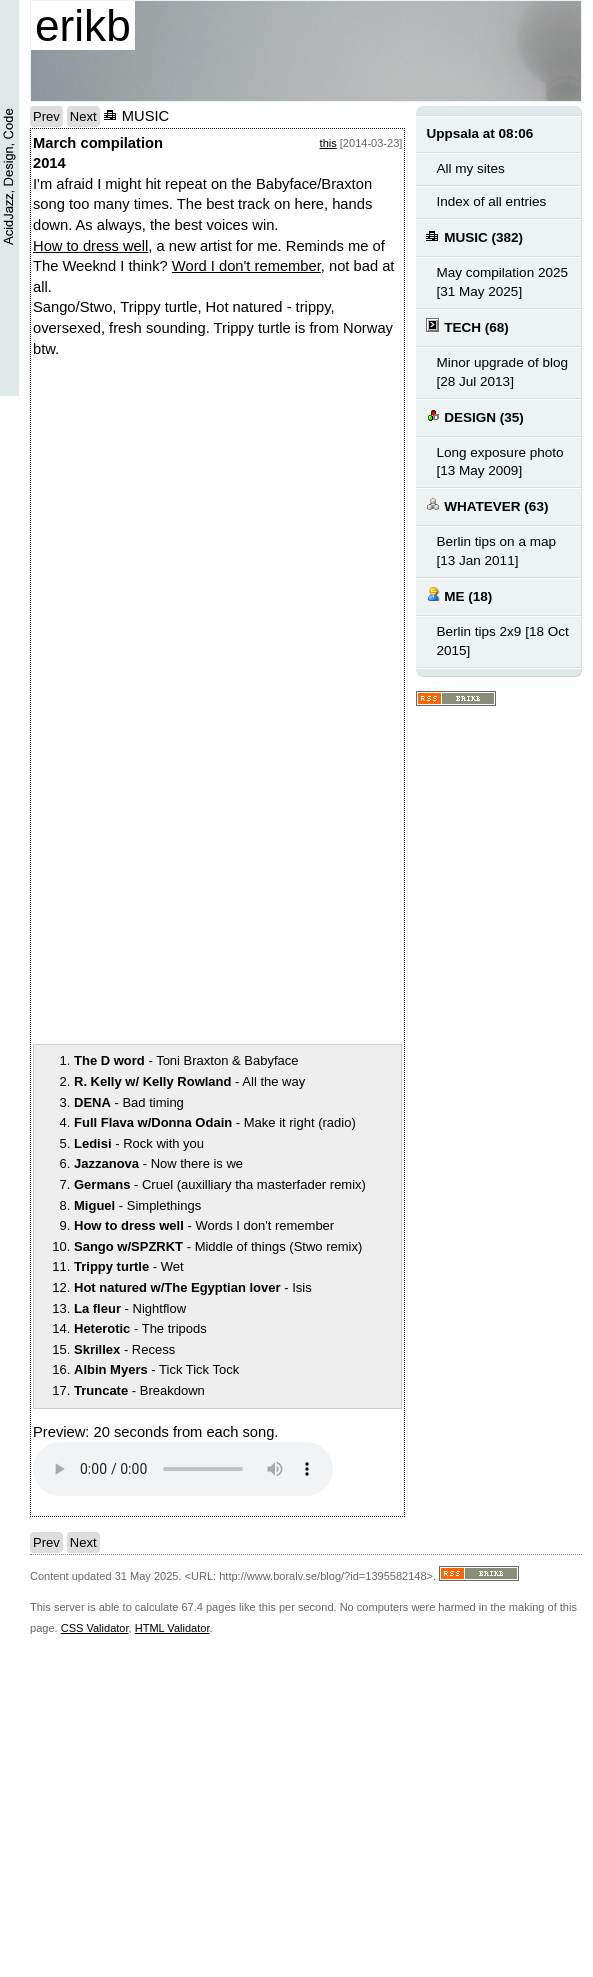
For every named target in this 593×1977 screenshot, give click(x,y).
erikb (83, 25)
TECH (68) (467, 326)
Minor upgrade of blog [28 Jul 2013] (502, 372)
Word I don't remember (246, 266)
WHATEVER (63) (487, 505)
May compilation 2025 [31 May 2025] (502, 282)
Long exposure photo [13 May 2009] (499, 462)
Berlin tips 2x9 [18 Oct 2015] (502, 641)
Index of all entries (491, 201)
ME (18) (459, 595)
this (328, 143)
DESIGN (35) (474, 416)
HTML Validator (172, 1628)
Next (83, 116)
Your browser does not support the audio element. (183, 1469)
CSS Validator (95, 1628)
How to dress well (90, 246)
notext (313, 531)
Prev (46, 116)
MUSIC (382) (474, 236)
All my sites (470, 168)
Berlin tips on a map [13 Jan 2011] (496, 551)
